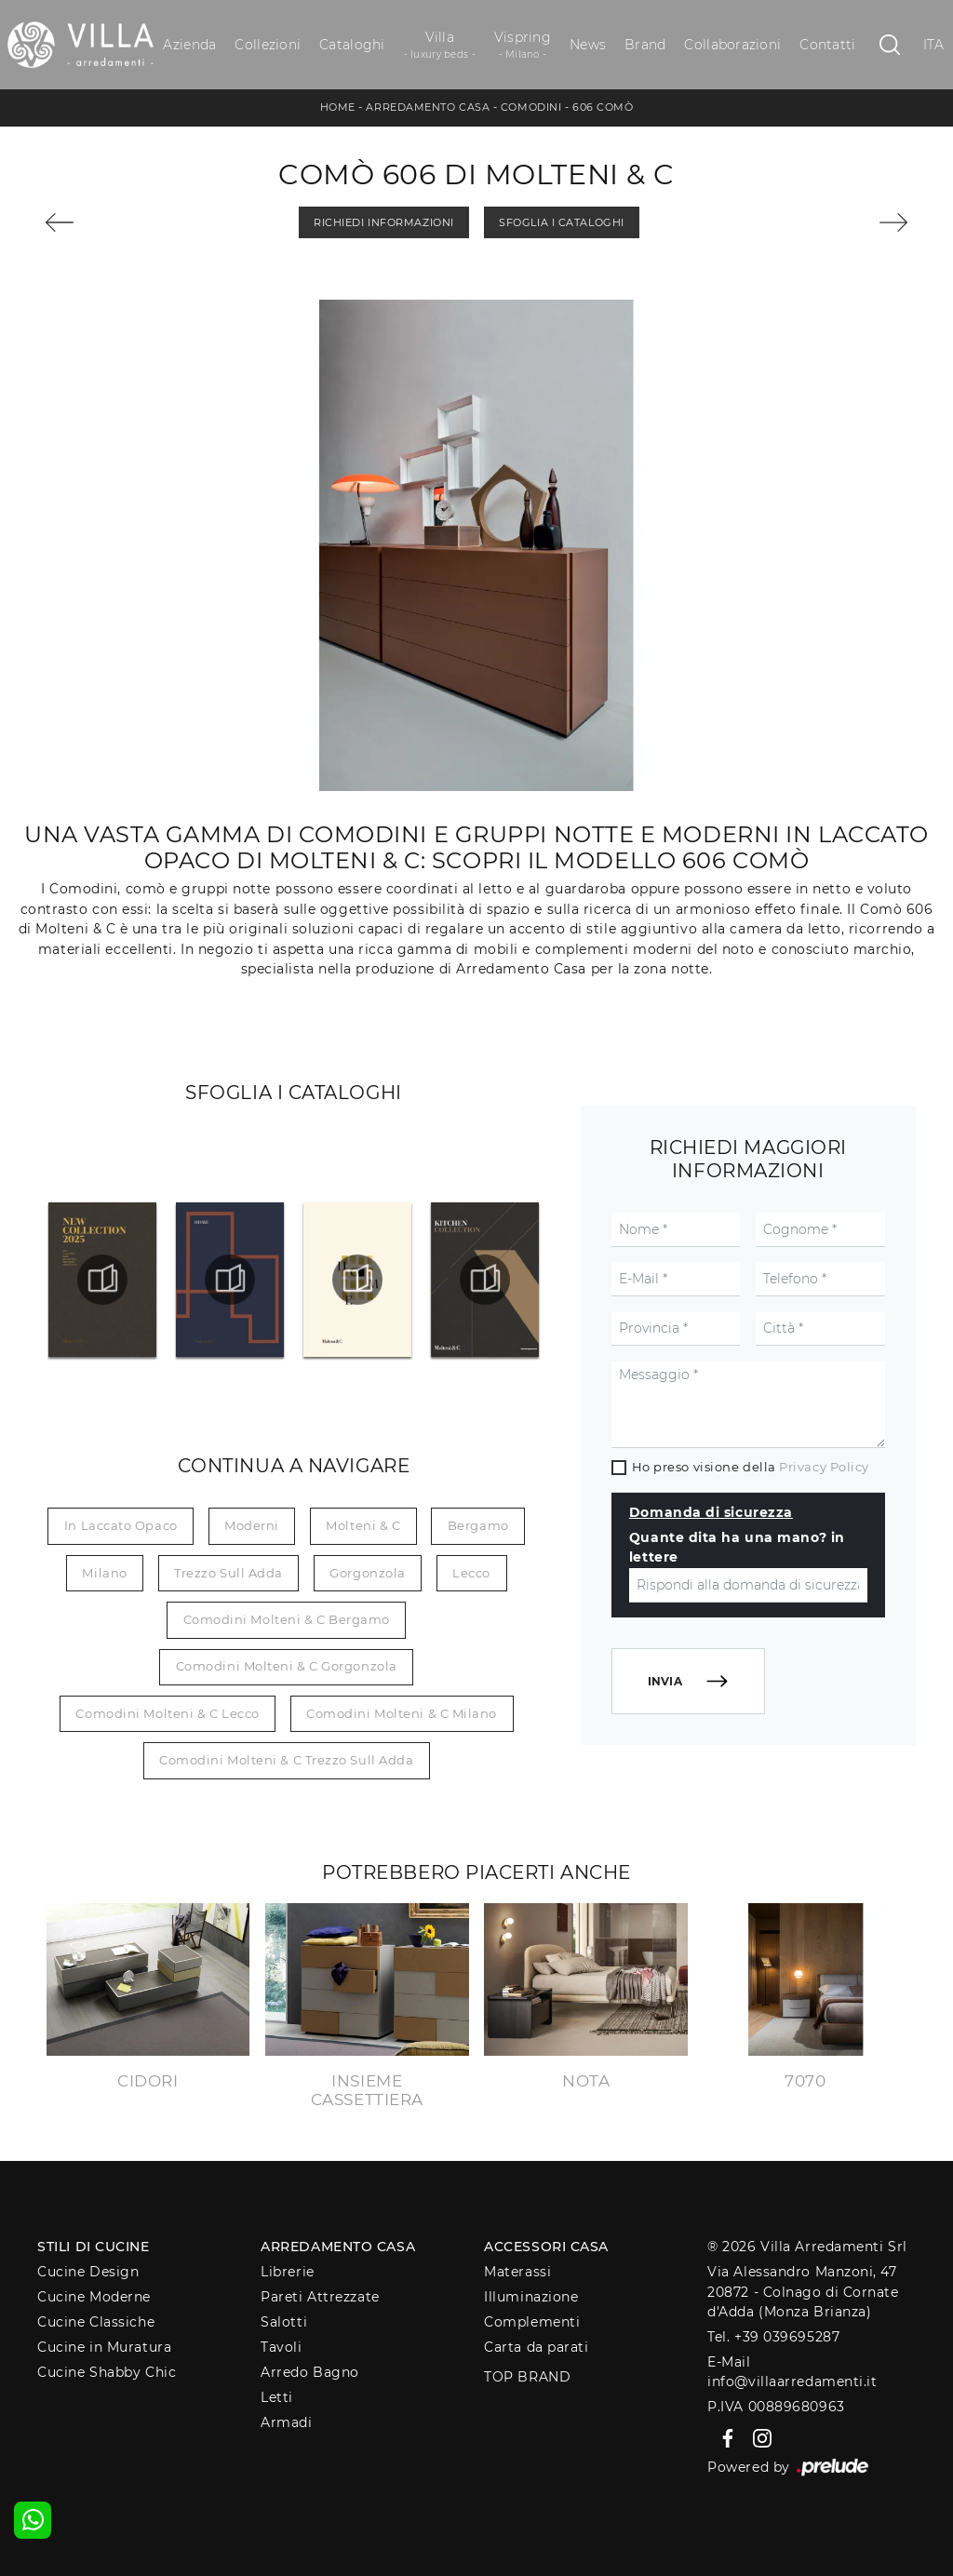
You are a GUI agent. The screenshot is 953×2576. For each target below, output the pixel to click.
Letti (277, 2397)
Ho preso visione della (750, 1466)
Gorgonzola (367, 1572)
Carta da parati (536, 2347)
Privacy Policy (824, 1466)
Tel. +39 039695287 (773, 2336)
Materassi (517, 2271)
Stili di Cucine (93, 2246)
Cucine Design (88, 2271)
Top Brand (527, 2376)
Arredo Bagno (310, 2372)
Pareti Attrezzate (320, 2296)
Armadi (286, 2422)
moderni (251, 1525)
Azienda (189, 44)
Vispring (522, 45)
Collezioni (268, 44)
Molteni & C (363, 1525)
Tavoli (281, 2347)
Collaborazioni (732, 44)
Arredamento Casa (428, 107)
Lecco (471, 1572)
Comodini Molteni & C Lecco (167, 1713)
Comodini (531, 107)
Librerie (287, 2271)
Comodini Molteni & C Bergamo (286, 1619)
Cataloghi (351, 44)
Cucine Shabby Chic (106, 2372)
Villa (440, 45)
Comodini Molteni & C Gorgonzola (286, 1665)
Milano (104, 1572)
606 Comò (602, 107)
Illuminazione (531, 2296)
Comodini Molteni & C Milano (401, 1713)
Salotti (284, 2322)
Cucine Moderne (94, 2296)
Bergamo (478, 1525)
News (588, 44)
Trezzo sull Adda (228, 1572)
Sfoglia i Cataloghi (561, 222)
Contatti (827, 44)
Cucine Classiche (95, 2322)
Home (338, 107)
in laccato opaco (121, 1525)
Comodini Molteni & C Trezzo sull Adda (286, 1759)
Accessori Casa (546, 2246)
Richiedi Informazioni (384, 222)
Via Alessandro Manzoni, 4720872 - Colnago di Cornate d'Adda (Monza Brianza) (802, 2291)
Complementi (532, 2322)
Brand (644, 44)
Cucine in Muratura (104, 2347)
